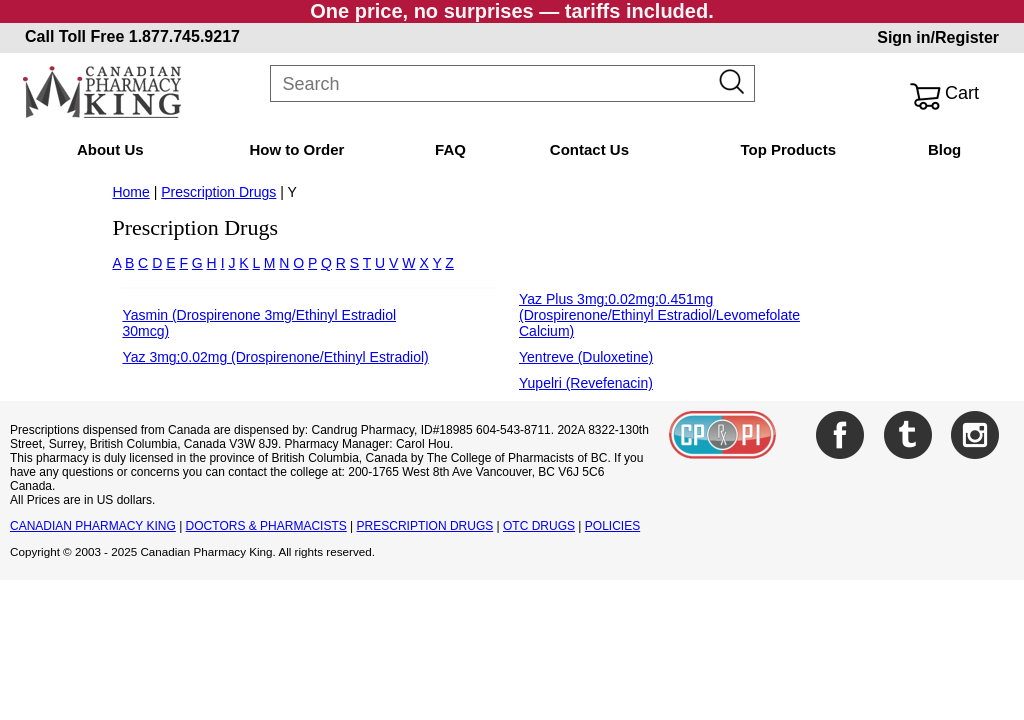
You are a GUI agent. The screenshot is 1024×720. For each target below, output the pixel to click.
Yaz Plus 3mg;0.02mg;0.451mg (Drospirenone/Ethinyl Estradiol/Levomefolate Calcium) (659, 315)
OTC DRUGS (539, 526)
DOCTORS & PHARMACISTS (266, 526)
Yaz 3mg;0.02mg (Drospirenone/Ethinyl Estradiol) (275, 357)
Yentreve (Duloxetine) (586, 357)
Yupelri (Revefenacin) (586, 383)
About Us (110, 149)
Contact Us (589, 149)
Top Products (788, 149)
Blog (944, 149)
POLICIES (612, 526)
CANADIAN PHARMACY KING (93, 526)
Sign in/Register (938, 37)
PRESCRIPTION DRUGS (425, 526)
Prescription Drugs (218, 192)
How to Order (296, 149)
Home (130, 192)
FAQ (450, 149)
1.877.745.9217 (184, 36)
